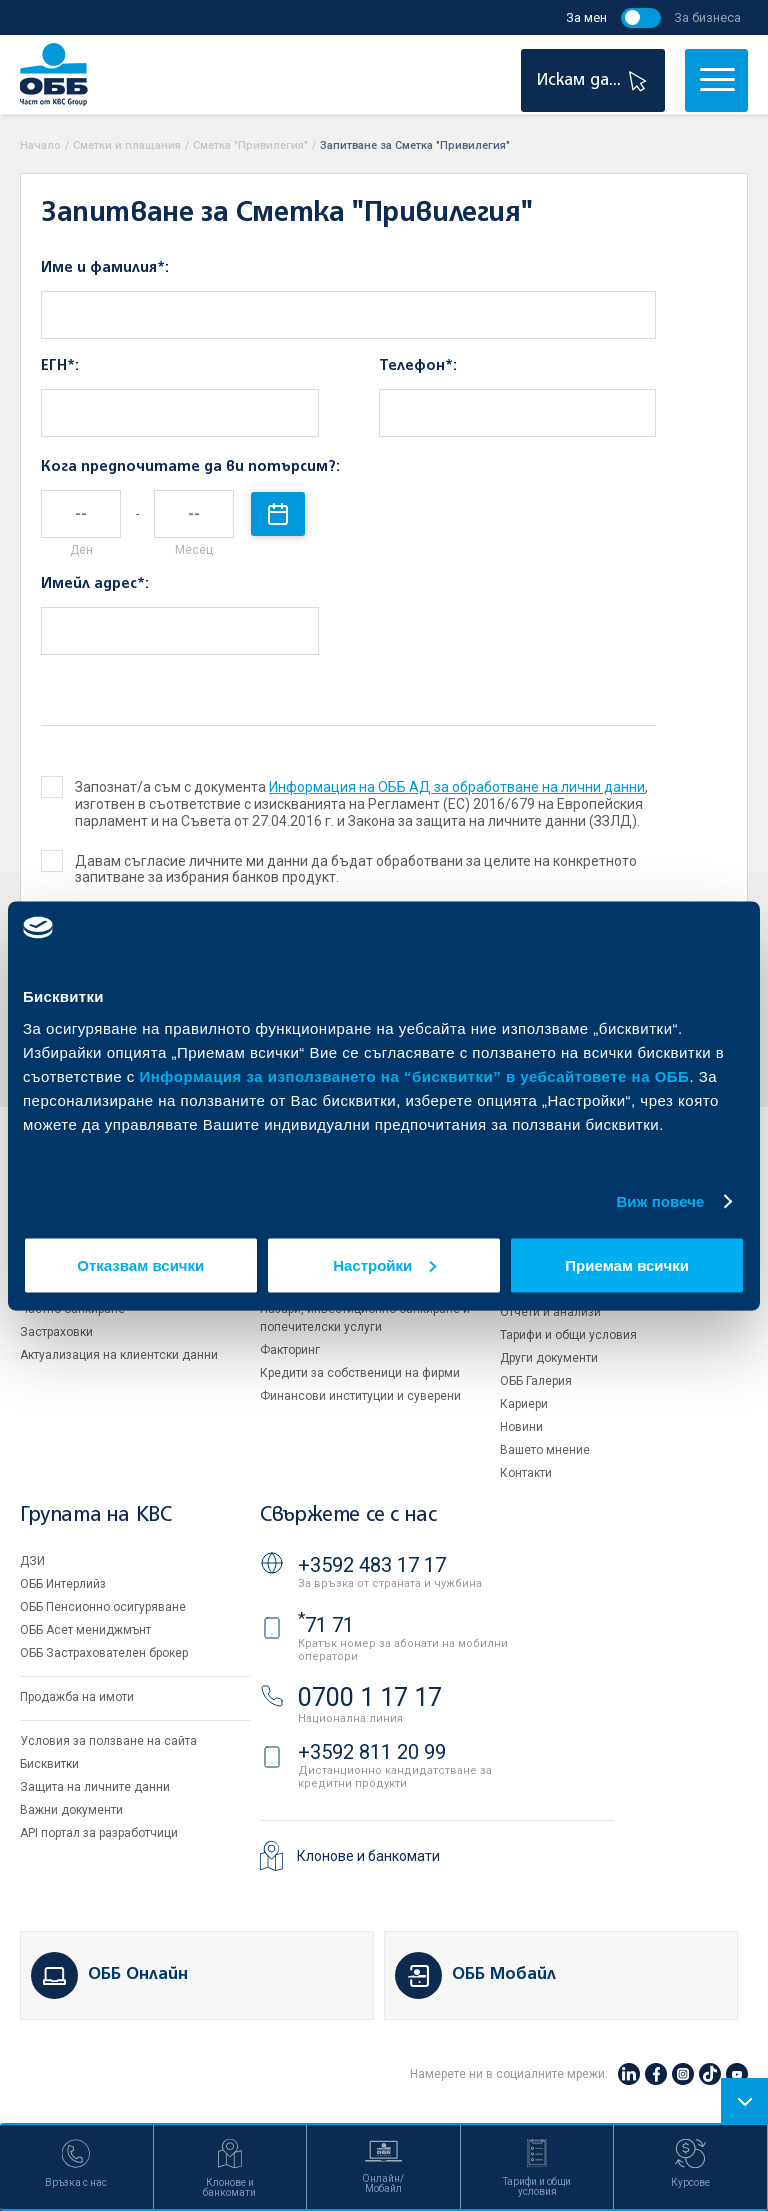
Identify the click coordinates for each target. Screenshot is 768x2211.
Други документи (549, 1358)
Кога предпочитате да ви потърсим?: (190, 467)
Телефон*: (418, 366)
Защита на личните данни (95, 1787)
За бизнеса (707, 17)
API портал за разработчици (99, 1833)
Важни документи (71, 1810)
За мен (586, 17)
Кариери (524, 1404)
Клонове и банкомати (368, 1856)
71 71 (326, 1625)
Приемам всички (627, 1264)
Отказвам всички (140, 1264)
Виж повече (660, 1201)
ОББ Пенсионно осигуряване (103, 1607)
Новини (521, 1427)
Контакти (526, 1473)
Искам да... (594, 80)
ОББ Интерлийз (63, 1584)
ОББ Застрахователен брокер (104, 1653)
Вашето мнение (545, 1450)
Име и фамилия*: (105, 268)
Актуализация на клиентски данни (119, 1355)
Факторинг (290, 1350)
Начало (40, 145)
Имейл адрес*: (95, 584)
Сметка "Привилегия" (250, 145)
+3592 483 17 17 (372, 1565)
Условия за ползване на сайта (108, 1741)
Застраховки (56, 1332)
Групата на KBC (95, 1515)
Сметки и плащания (127, 145)
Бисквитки (49, 1764)
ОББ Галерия (536, 1381)
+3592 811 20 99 (372, 1752)
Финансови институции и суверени (360, 1396)
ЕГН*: (60, 366)
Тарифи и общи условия (568, 1335)
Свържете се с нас (348, 1515)
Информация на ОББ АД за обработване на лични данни (457, 787)
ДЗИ (32, 1561)
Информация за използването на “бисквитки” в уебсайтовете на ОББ (415, 1075)
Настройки (384, 1264)
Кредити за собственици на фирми (360, 1373)
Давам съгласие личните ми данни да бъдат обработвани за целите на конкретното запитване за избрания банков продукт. (340, 869)
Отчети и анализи (550, 1312)
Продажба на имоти (77, 1697)
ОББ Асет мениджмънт (85, 1630)
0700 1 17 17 (370, 1697)
